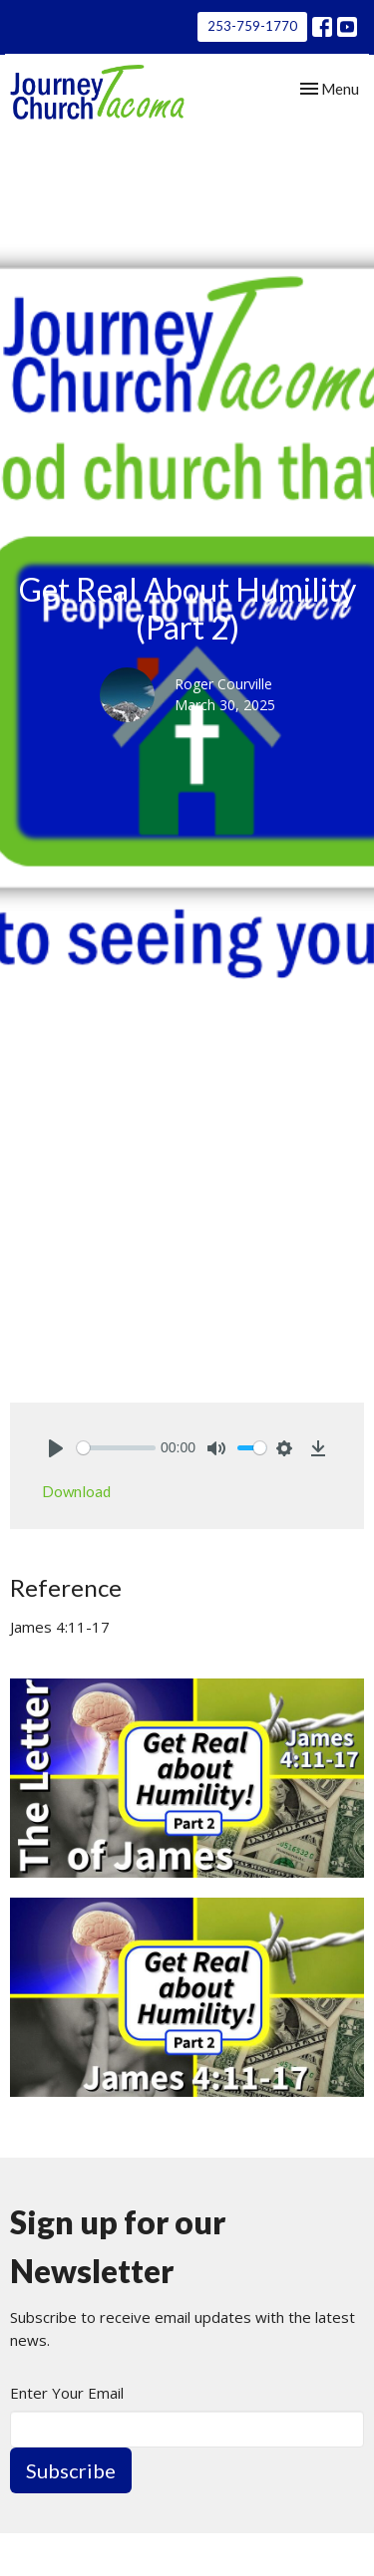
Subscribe (71, 2470)
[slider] (116, 1447)
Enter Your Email (67, 2393)
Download (76, 1491)
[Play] (56, 1448)
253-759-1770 (252, 26)
